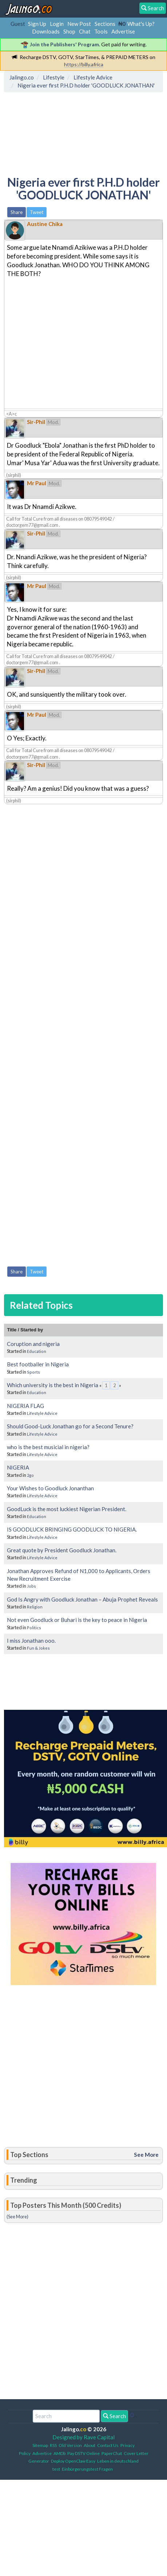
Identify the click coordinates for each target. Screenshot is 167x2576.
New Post (79, 23)
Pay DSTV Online (83, 2453)
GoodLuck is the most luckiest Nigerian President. (66, 1509)
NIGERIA (18, 1467)
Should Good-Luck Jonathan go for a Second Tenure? (70, 1426)
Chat (85, 31)
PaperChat (112, 2453)
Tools (101, 31)
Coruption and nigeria (33, 1343)
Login (57, 23)
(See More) (17, 2216)
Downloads (46, 31)
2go (30, 1475)
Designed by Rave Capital (83, 2437)
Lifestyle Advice (42, 1413)
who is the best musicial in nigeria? (48, 1447)
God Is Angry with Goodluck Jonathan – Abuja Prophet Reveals (82, 1599)
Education (36, 1351)
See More (146, 2154)
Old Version (70, 2445)
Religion (35, 1606)
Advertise (123, 31)
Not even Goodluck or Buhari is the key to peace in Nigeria (77, 1619)
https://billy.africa (83, 64)
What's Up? (141, 23)
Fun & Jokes (38, 1648)
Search (114, 2416)
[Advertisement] (65, 128)
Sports (33, 1372)
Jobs (31, 1586)
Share (17, 212)
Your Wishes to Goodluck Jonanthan (50, 1488)
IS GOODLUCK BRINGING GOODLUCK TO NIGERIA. (72, 1529)
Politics (34, 1627)
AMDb (59, 2453)
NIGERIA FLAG (25, 1405)
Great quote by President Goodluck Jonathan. (61, 1550)
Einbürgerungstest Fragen (87, 2469)
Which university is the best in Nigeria (52, 1385)
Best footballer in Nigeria (38, 1364)
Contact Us (108, 2445)
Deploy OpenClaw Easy (73, 2461)
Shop (69, 31)
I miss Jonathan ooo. (31, 1640)
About (89, 2445)
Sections (105, 23)
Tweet (36, 212)
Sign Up (37, 23)
